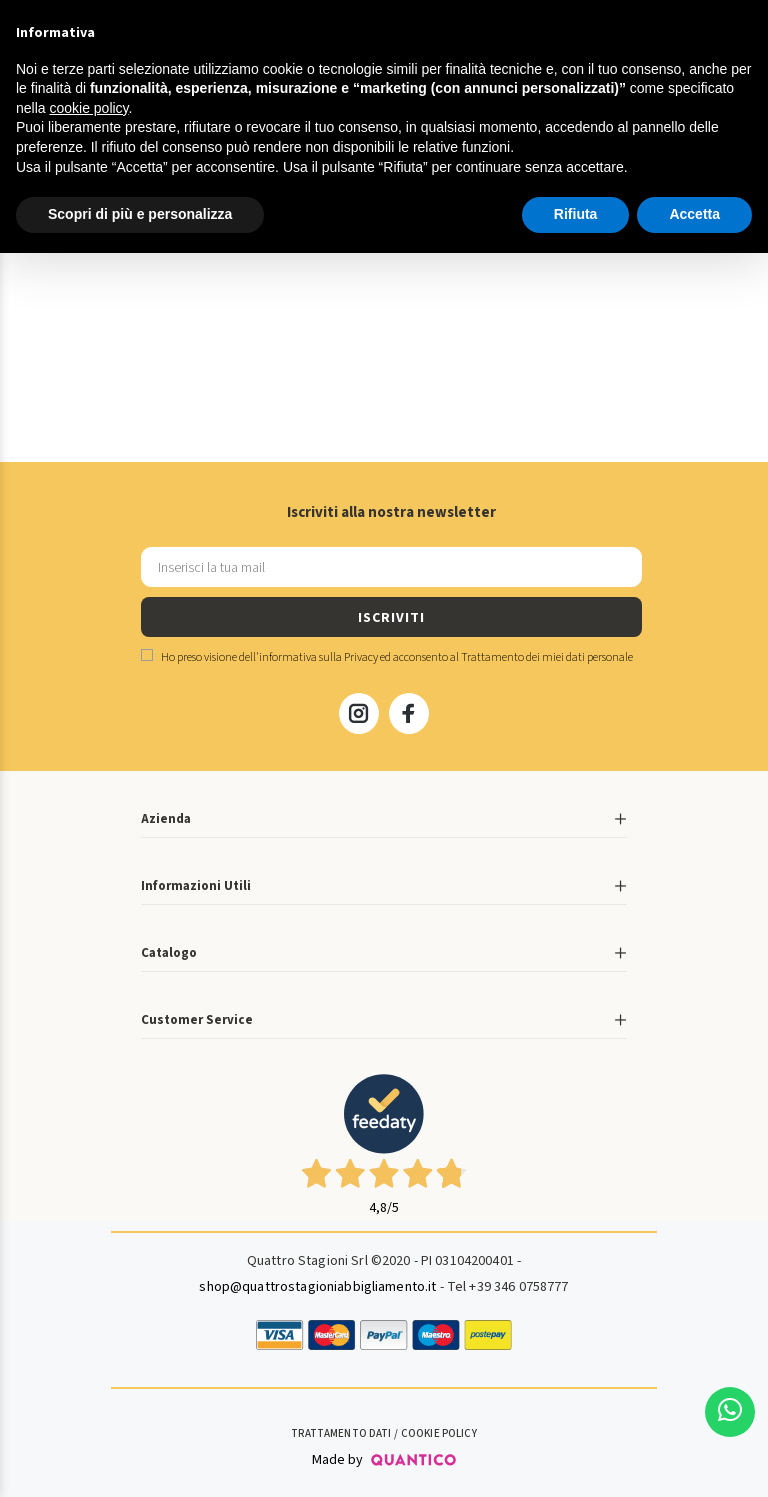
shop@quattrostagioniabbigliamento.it (317, 1287)
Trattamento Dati (341, 1433)
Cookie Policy (439, 1433)
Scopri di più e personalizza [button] (140, 214)
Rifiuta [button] (576, 214)
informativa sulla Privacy (318, 657)
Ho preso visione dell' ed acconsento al (387, 657)
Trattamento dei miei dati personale (547, 657)
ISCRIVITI (391, 618)
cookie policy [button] (88, 108)
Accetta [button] (694, 214)
